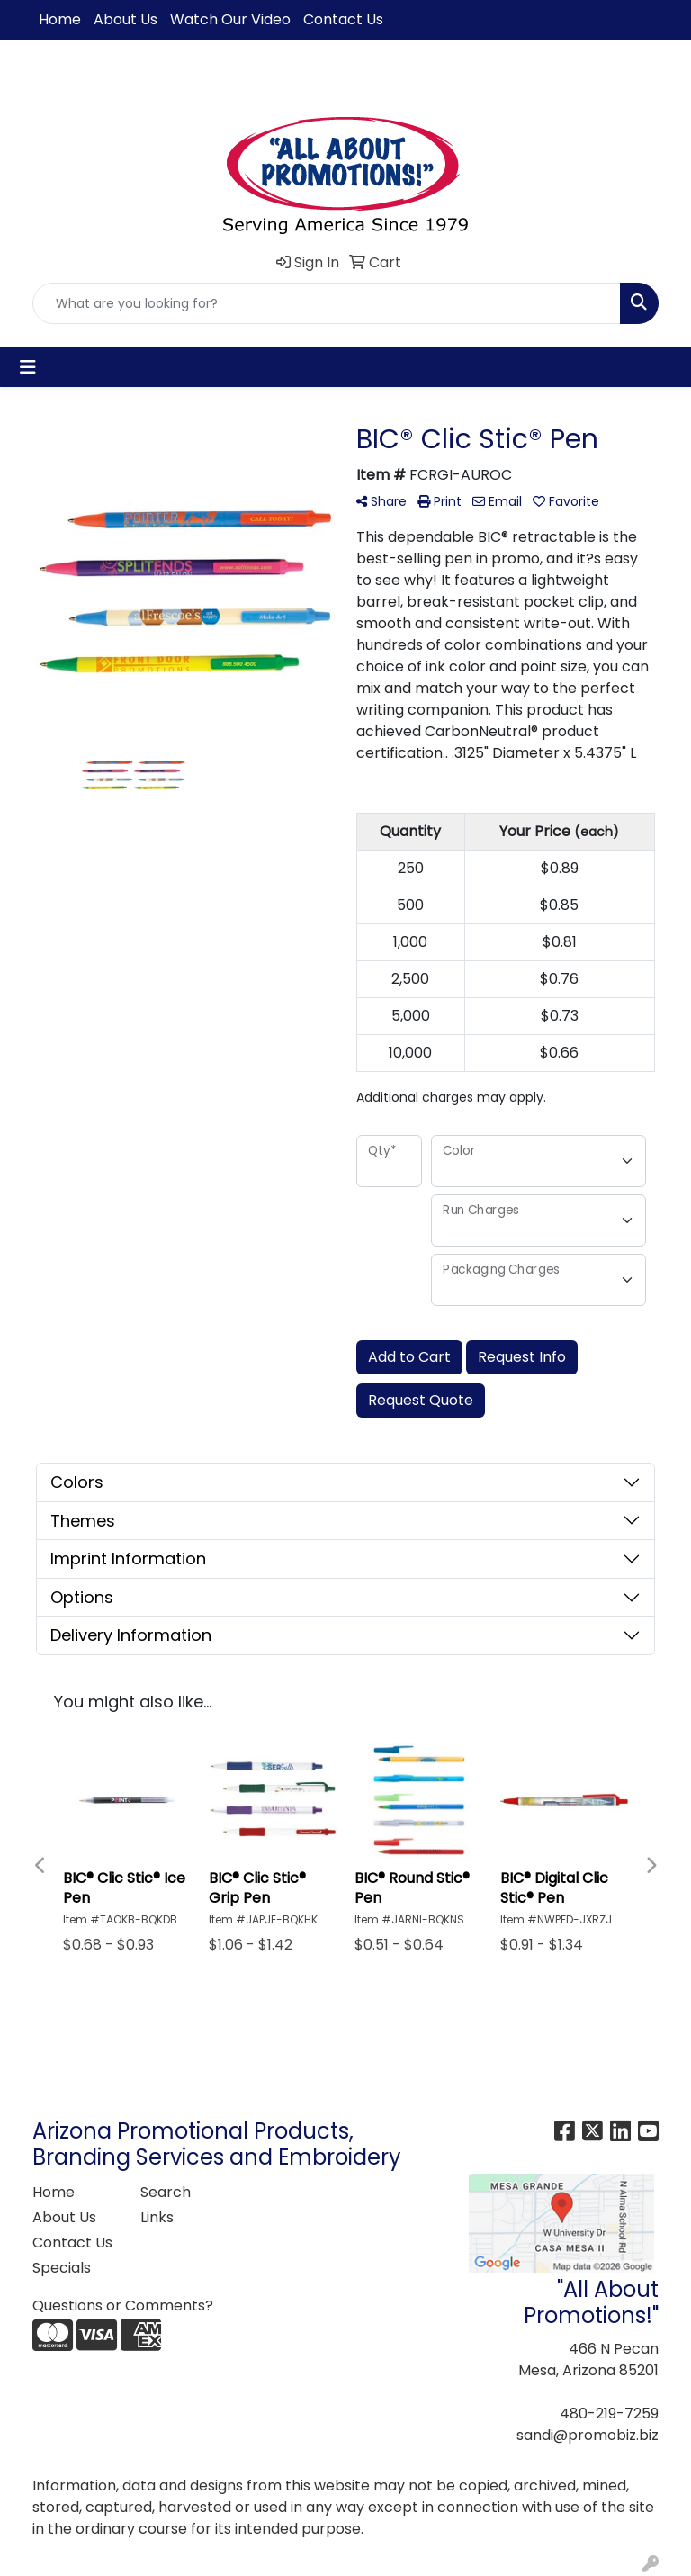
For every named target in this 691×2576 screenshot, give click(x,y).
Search (165, 2192)
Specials (61, 2267)
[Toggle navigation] (28, 367)
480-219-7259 (609, 2413)
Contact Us (343, 19)
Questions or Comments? (122, 2305)
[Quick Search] (326, 303)
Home (60, 19)
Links (157, 2217)
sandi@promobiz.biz (587, 2435)
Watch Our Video (230, 19)
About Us (125, 19)
